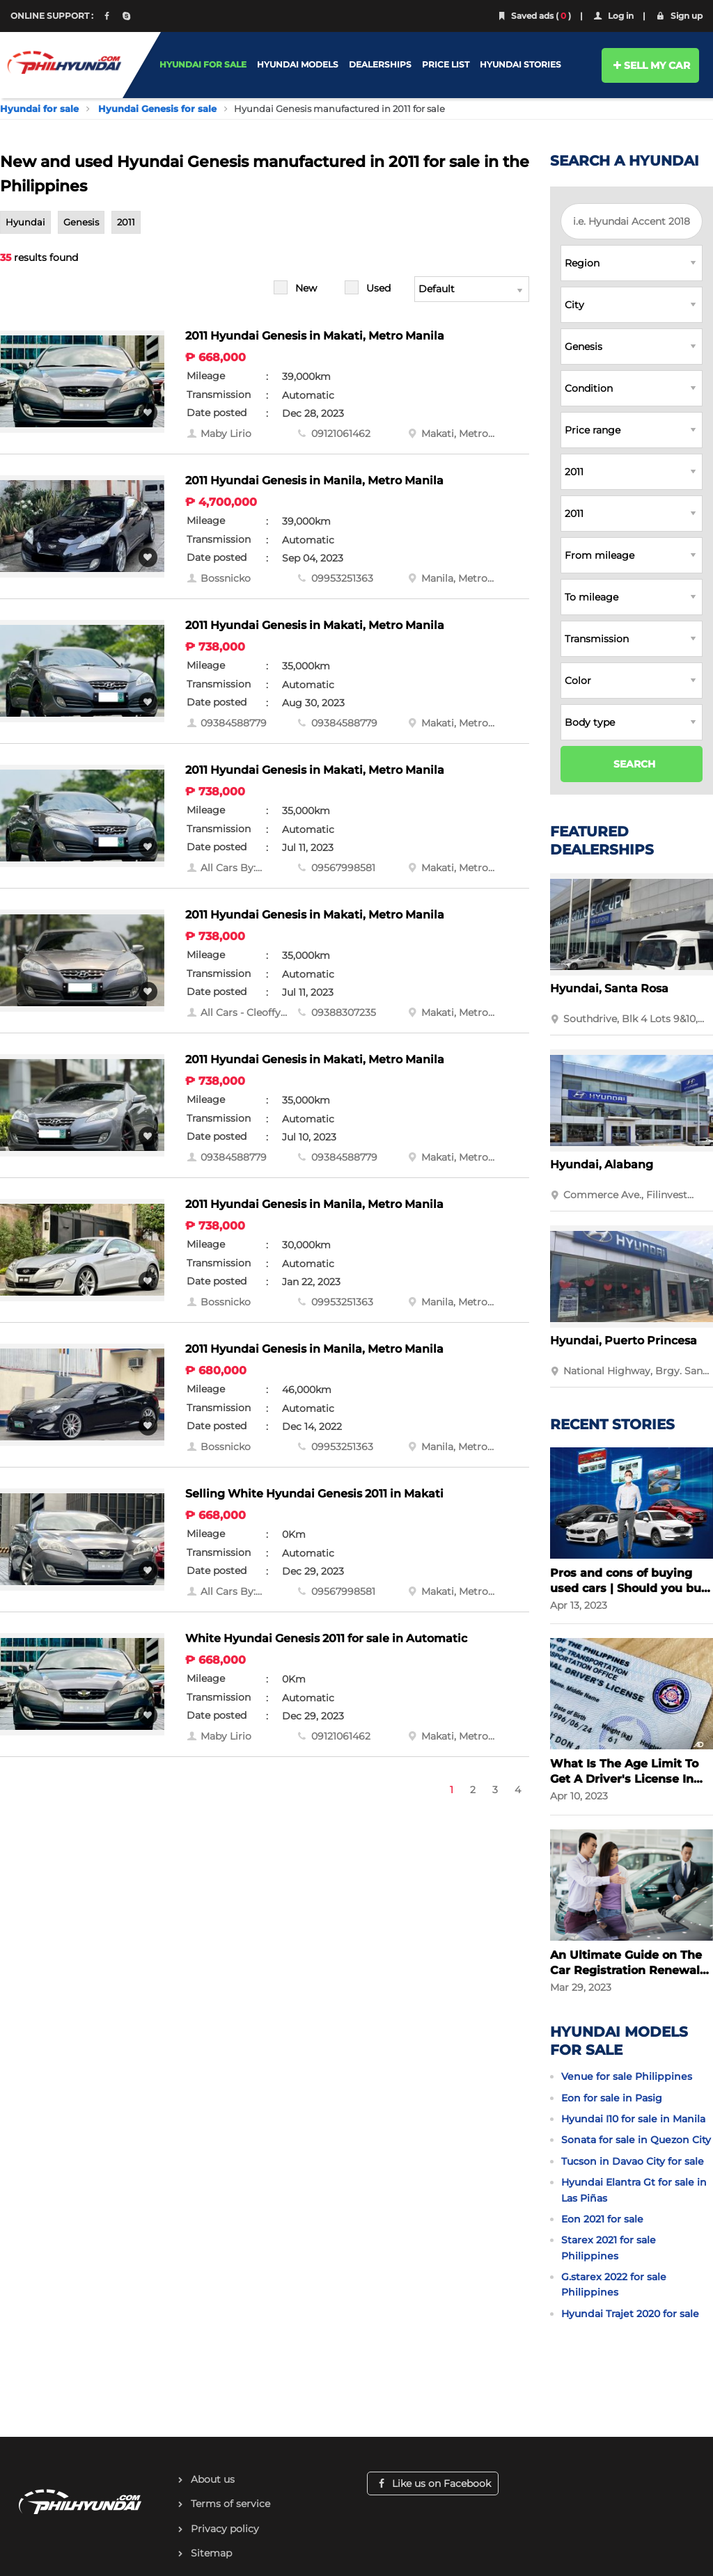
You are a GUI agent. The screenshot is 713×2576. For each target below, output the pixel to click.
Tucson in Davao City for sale (632, 2161)
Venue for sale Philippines (626, 2076)
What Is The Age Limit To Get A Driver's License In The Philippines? (624, 1772)
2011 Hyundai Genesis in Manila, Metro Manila (314, 480)
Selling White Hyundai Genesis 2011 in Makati (314, 1493)
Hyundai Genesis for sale (157, 108)
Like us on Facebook (433, 2483)
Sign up (679, 15)
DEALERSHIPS (380, 64)
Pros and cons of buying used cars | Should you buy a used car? (629, 1581)
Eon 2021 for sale (602, 2219)
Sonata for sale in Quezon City (636, 2139)
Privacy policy (225, 2528)
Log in (613, 15)
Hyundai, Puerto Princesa (623, 1340)
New (306, 288)
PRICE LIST (445, 64)
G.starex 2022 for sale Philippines (613, 2284)
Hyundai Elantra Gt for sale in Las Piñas (634, 2190)
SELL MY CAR (651, 65)
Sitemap (211, 2553)
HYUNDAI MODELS (297, 64)
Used (378, 288)
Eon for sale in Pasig (611, 2098)
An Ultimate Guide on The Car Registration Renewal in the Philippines (626, 1963)
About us (213, 2479)
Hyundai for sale (39, 108)
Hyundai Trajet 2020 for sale (630, 2313)
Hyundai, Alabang (601, 1164)
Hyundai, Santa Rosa (609, 988)
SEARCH (634, 764)
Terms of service (230, 2503)
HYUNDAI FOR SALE (202, 64)
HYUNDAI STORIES (520, 64)
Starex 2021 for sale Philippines (608, 2247)
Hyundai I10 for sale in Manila (633, 2119)
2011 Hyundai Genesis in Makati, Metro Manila (314, 335)
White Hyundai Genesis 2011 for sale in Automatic (326, 1638)
